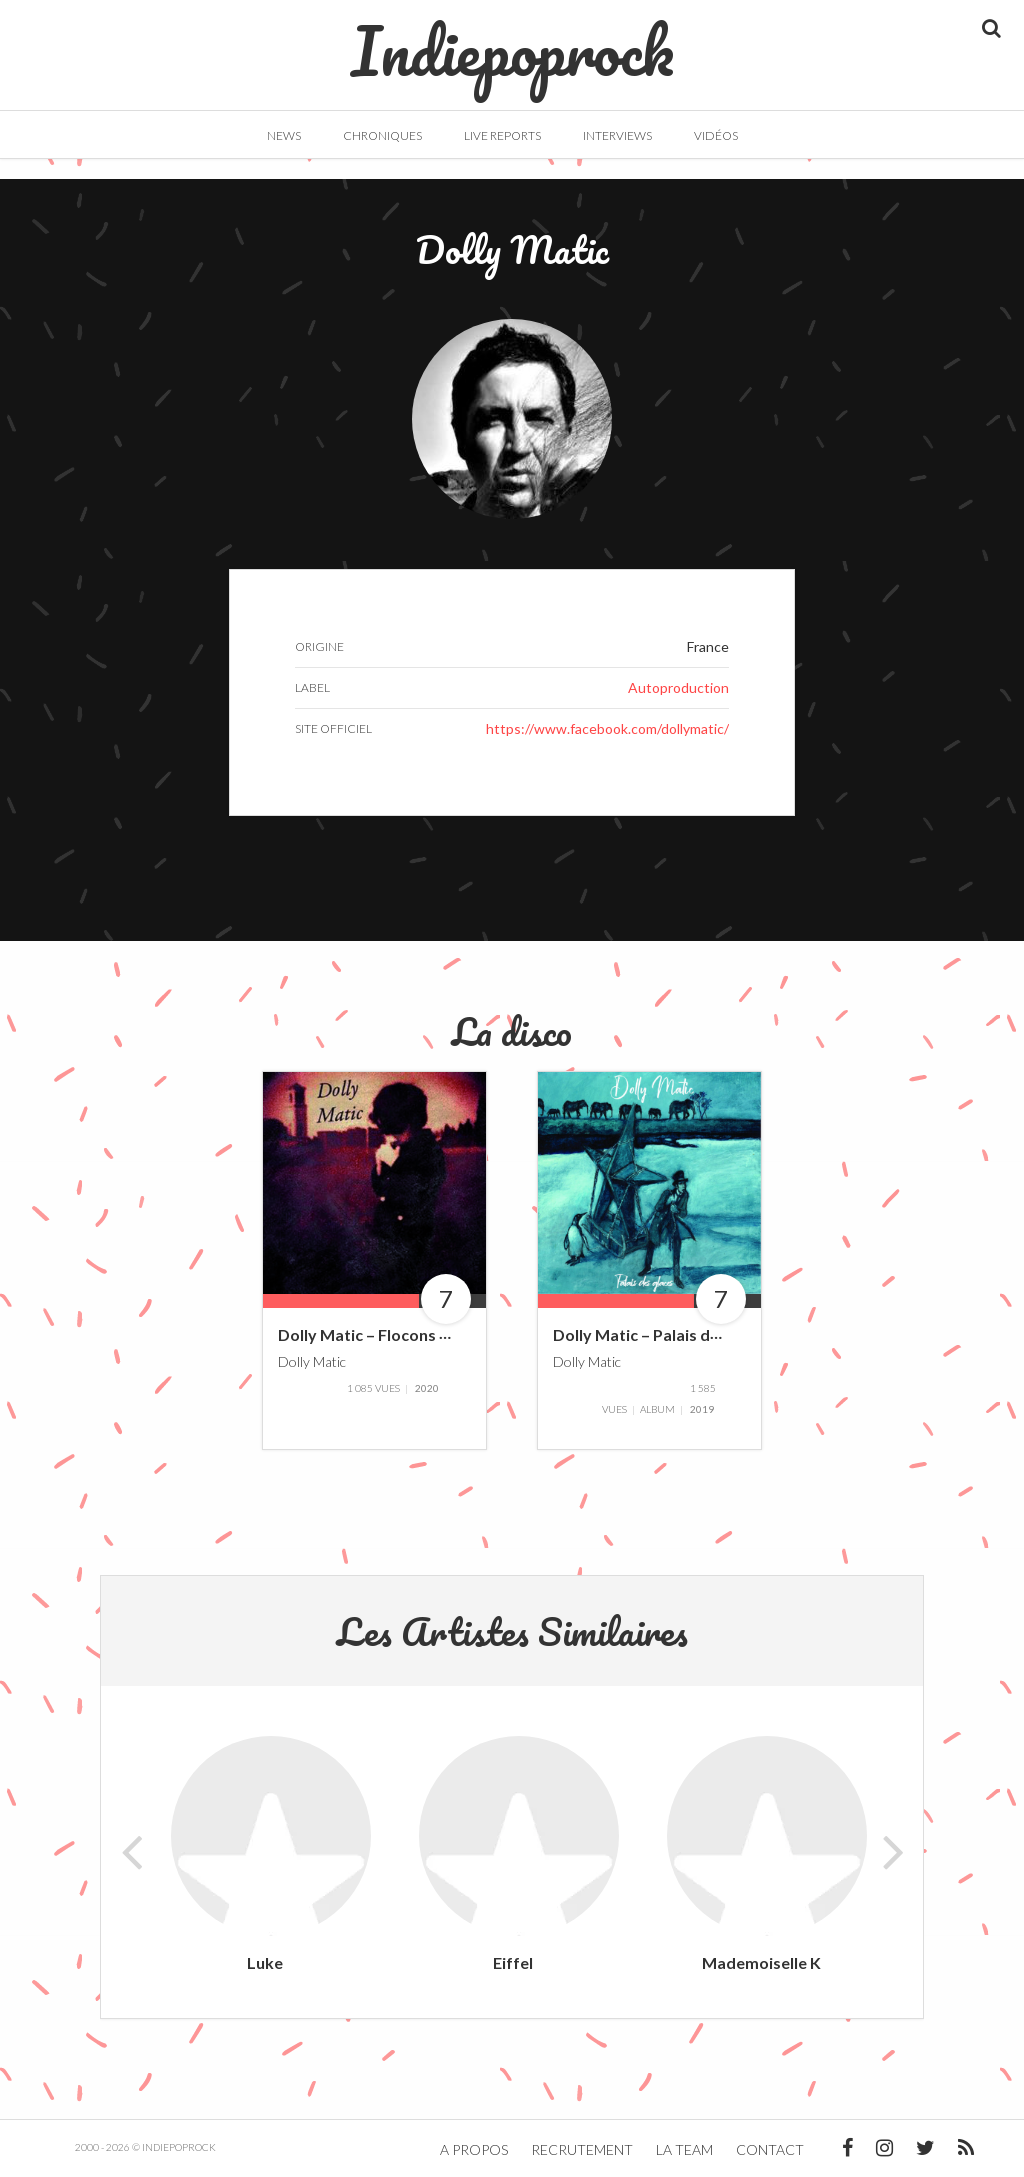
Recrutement (582, 2149)
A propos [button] (474, 2149)
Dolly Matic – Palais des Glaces (666, 1335)
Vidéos (716, 135)
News (284, 135)
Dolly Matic (312, 1361)
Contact (770, 2149)
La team (684, 2149)
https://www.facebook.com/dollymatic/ (607, 728)
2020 (427, 1388)
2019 (702, 1409)
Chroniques (382, 135)
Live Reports (502, 135)
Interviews (617, 135)
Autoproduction (678, 687)
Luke (265, 1962)
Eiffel (513, 1962)
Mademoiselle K (761, 1962)
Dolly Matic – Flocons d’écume (389, 1335)
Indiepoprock (512, 41)
